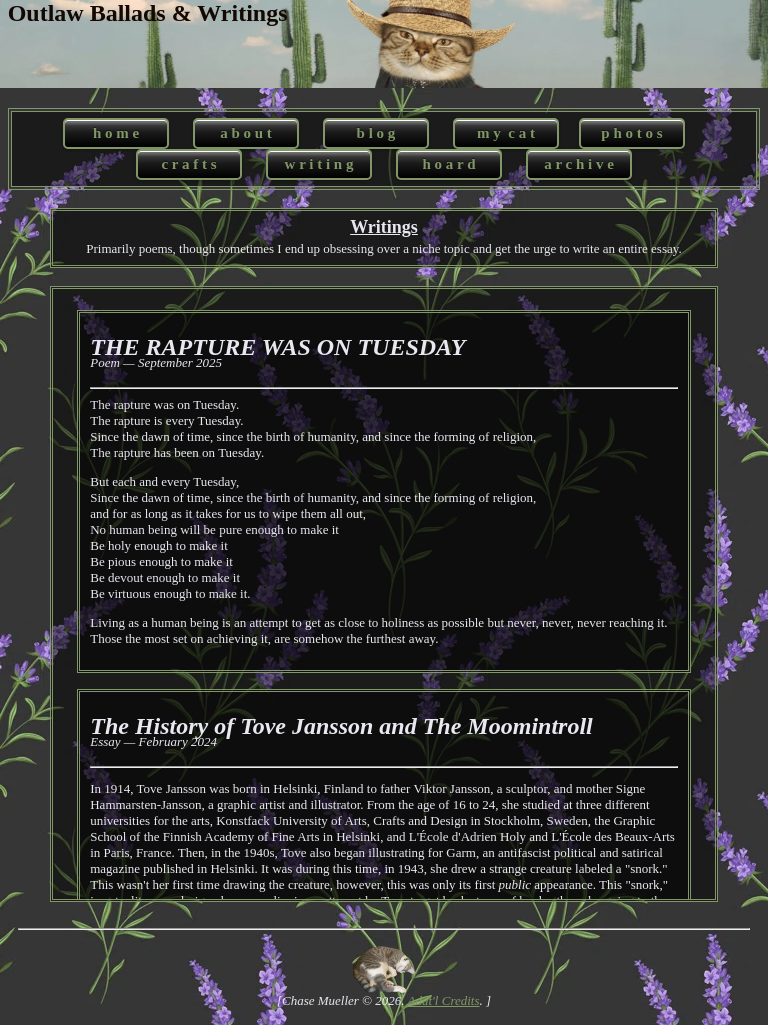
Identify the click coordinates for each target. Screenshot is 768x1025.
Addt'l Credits (444, 1000)
